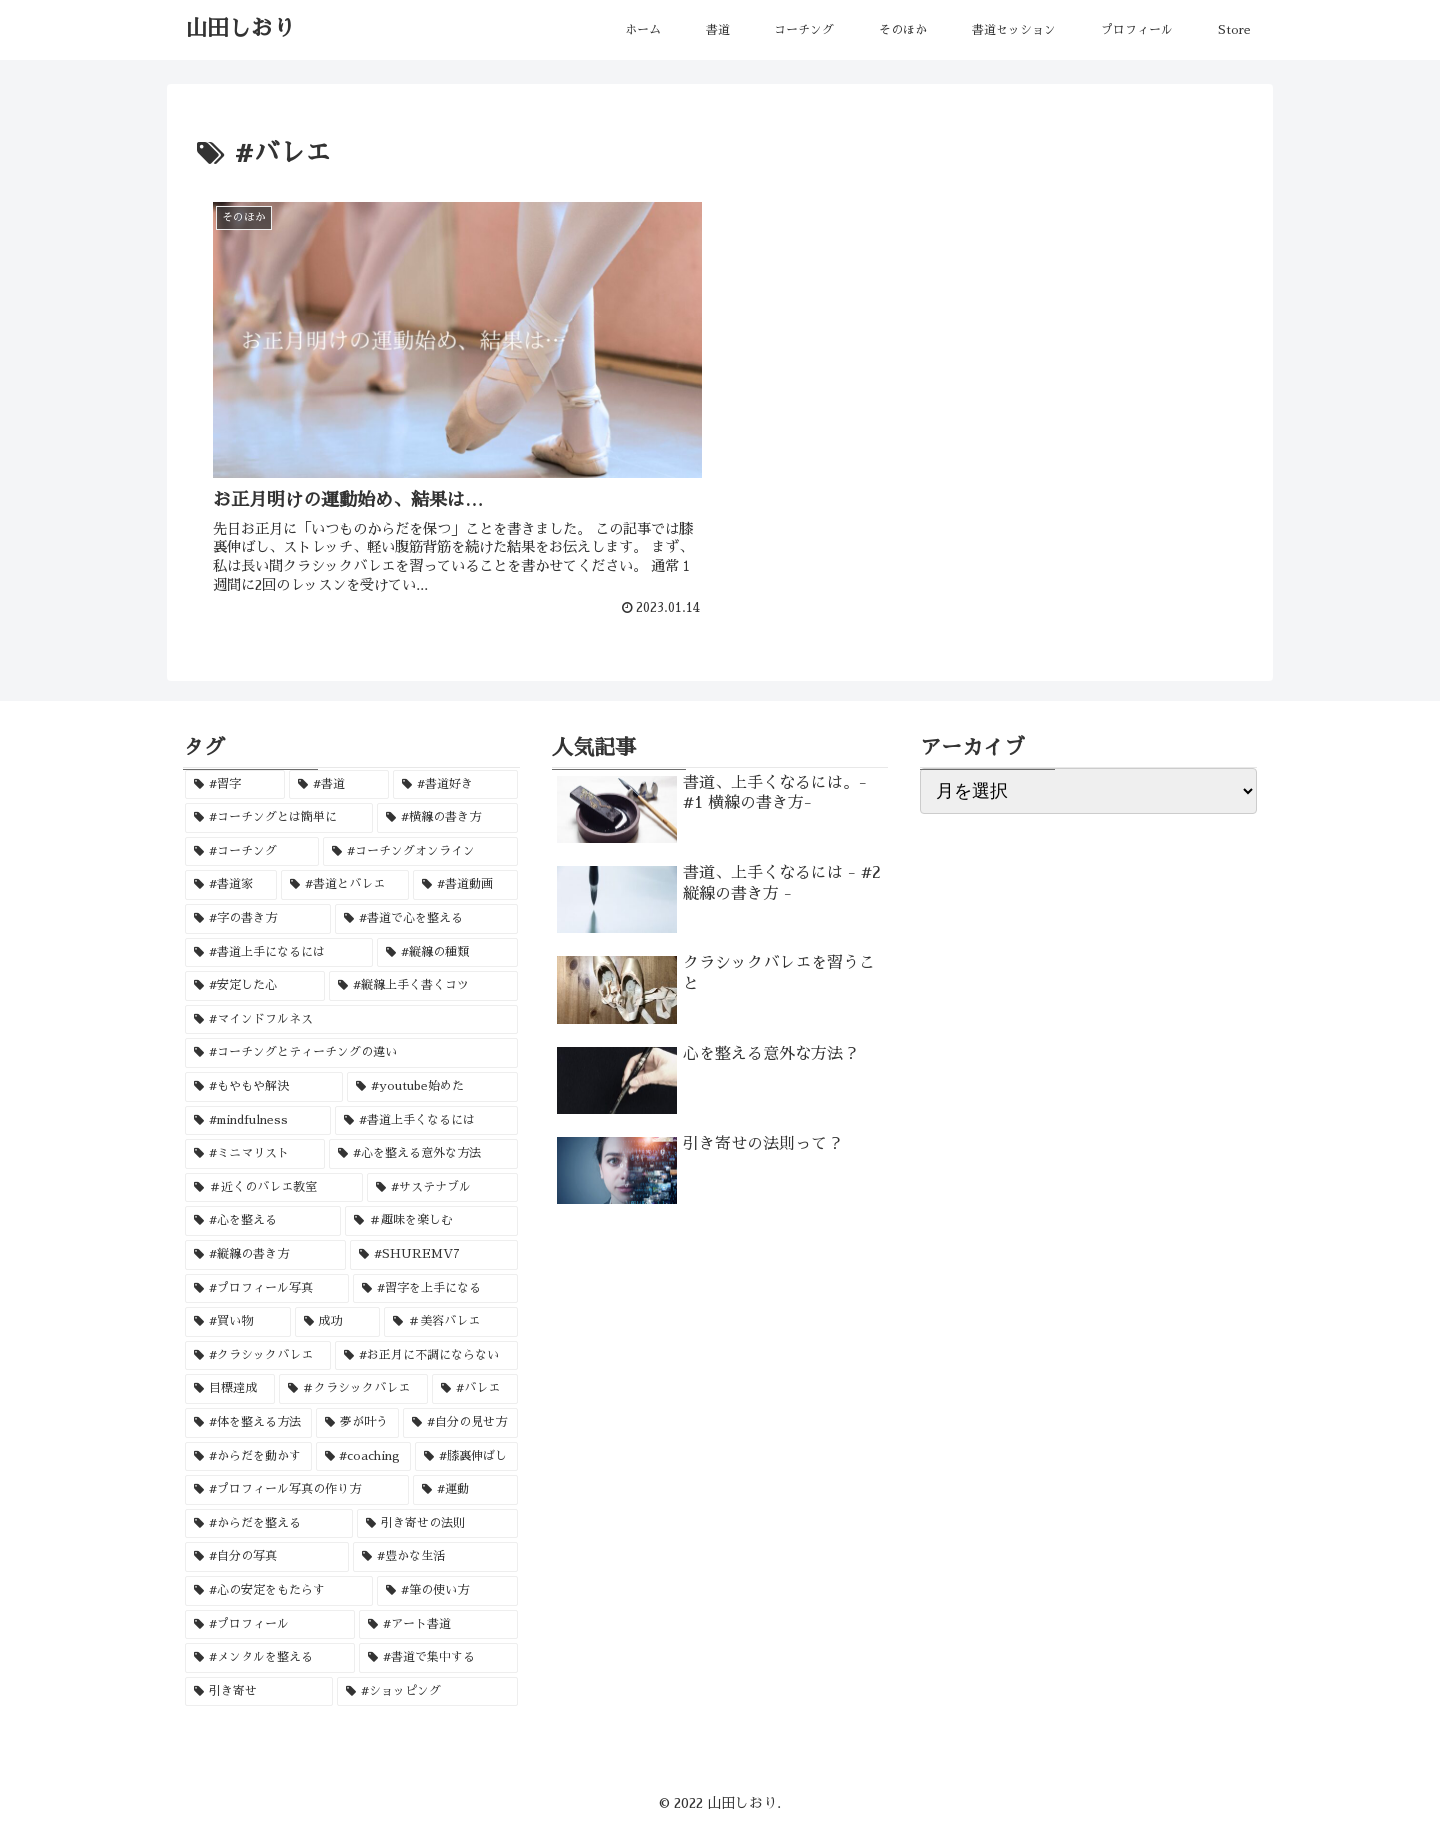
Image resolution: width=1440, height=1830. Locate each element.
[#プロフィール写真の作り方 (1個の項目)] (297, 1488)
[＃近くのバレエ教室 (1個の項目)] (274, 1186)
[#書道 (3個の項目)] (339, 783)
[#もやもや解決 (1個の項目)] (264, 1085)
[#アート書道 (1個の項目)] (438, 1623)
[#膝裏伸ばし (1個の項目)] (466, 1455)
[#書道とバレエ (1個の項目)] (345, 884)
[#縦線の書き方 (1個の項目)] (265, 1253)
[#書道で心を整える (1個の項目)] (426, 917)
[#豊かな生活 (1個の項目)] (435, 1556)
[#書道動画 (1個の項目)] (465, 884)
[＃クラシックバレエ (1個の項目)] (354, 1388)
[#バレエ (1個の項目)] (475, 1388)
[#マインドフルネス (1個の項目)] (351, 1018)
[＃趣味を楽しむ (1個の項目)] (431, 1220)
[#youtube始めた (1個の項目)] (432, 1085)
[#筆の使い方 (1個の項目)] (447, 1589)
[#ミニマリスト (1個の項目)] (255, 1152)
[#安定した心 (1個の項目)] (255, 985)
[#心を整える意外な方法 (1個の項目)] (423, 1152)
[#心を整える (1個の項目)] (263, 1220)
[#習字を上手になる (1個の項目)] (435, 1287)
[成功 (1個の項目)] (338, 1320)
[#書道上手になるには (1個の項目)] (279, 951)
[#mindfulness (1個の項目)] (258, 1119)
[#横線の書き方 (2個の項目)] (447, 817)
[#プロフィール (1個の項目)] (270, 1623)
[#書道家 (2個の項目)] (231, 884)
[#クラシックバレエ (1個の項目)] (258, 1354)
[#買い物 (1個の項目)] (238, 1320)
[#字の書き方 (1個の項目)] (258, 917)
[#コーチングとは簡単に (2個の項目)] (279, 817)
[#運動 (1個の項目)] (465, 1488)
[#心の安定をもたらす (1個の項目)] (279, 1589)
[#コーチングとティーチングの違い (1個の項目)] (351, 1052)
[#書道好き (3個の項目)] (455, 783)
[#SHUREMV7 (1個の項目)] (433, 1253)
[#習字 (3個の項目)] (235, 783)
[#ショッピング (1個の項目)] (427, 1690)
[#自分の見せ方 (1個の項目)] (460, 1421)
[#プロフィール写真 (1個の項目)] (267, 1287)
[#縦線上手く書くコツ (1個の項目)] (423, 985)
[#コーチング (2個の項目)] (252, 850)
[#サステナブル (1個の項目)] (442, 1186)
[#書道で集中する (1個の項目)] (438, 1656)
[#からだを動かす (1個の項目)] (248, 1455)
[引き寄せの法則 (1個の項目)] (437, 1522)
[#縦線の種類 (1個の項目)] (447, 951)
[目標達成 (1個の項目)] (230, 1388)
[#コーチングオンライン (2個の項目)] (420, 850)
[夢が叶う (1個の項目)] (357, 1421)
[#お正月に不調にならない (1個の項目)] (426, 1354)
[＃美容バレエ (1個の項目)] (451, 1320)
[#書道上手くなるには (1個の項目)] (426, 1119)
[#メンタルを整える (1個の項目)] (270, 1656)
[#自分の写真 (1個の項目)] (267, 1556)
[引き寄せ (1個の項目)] (259, 1690)
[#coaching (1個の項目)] (364, 1455)
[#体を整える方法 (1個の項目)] (248, 1421)
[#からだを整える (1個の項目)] (269, 1522)
